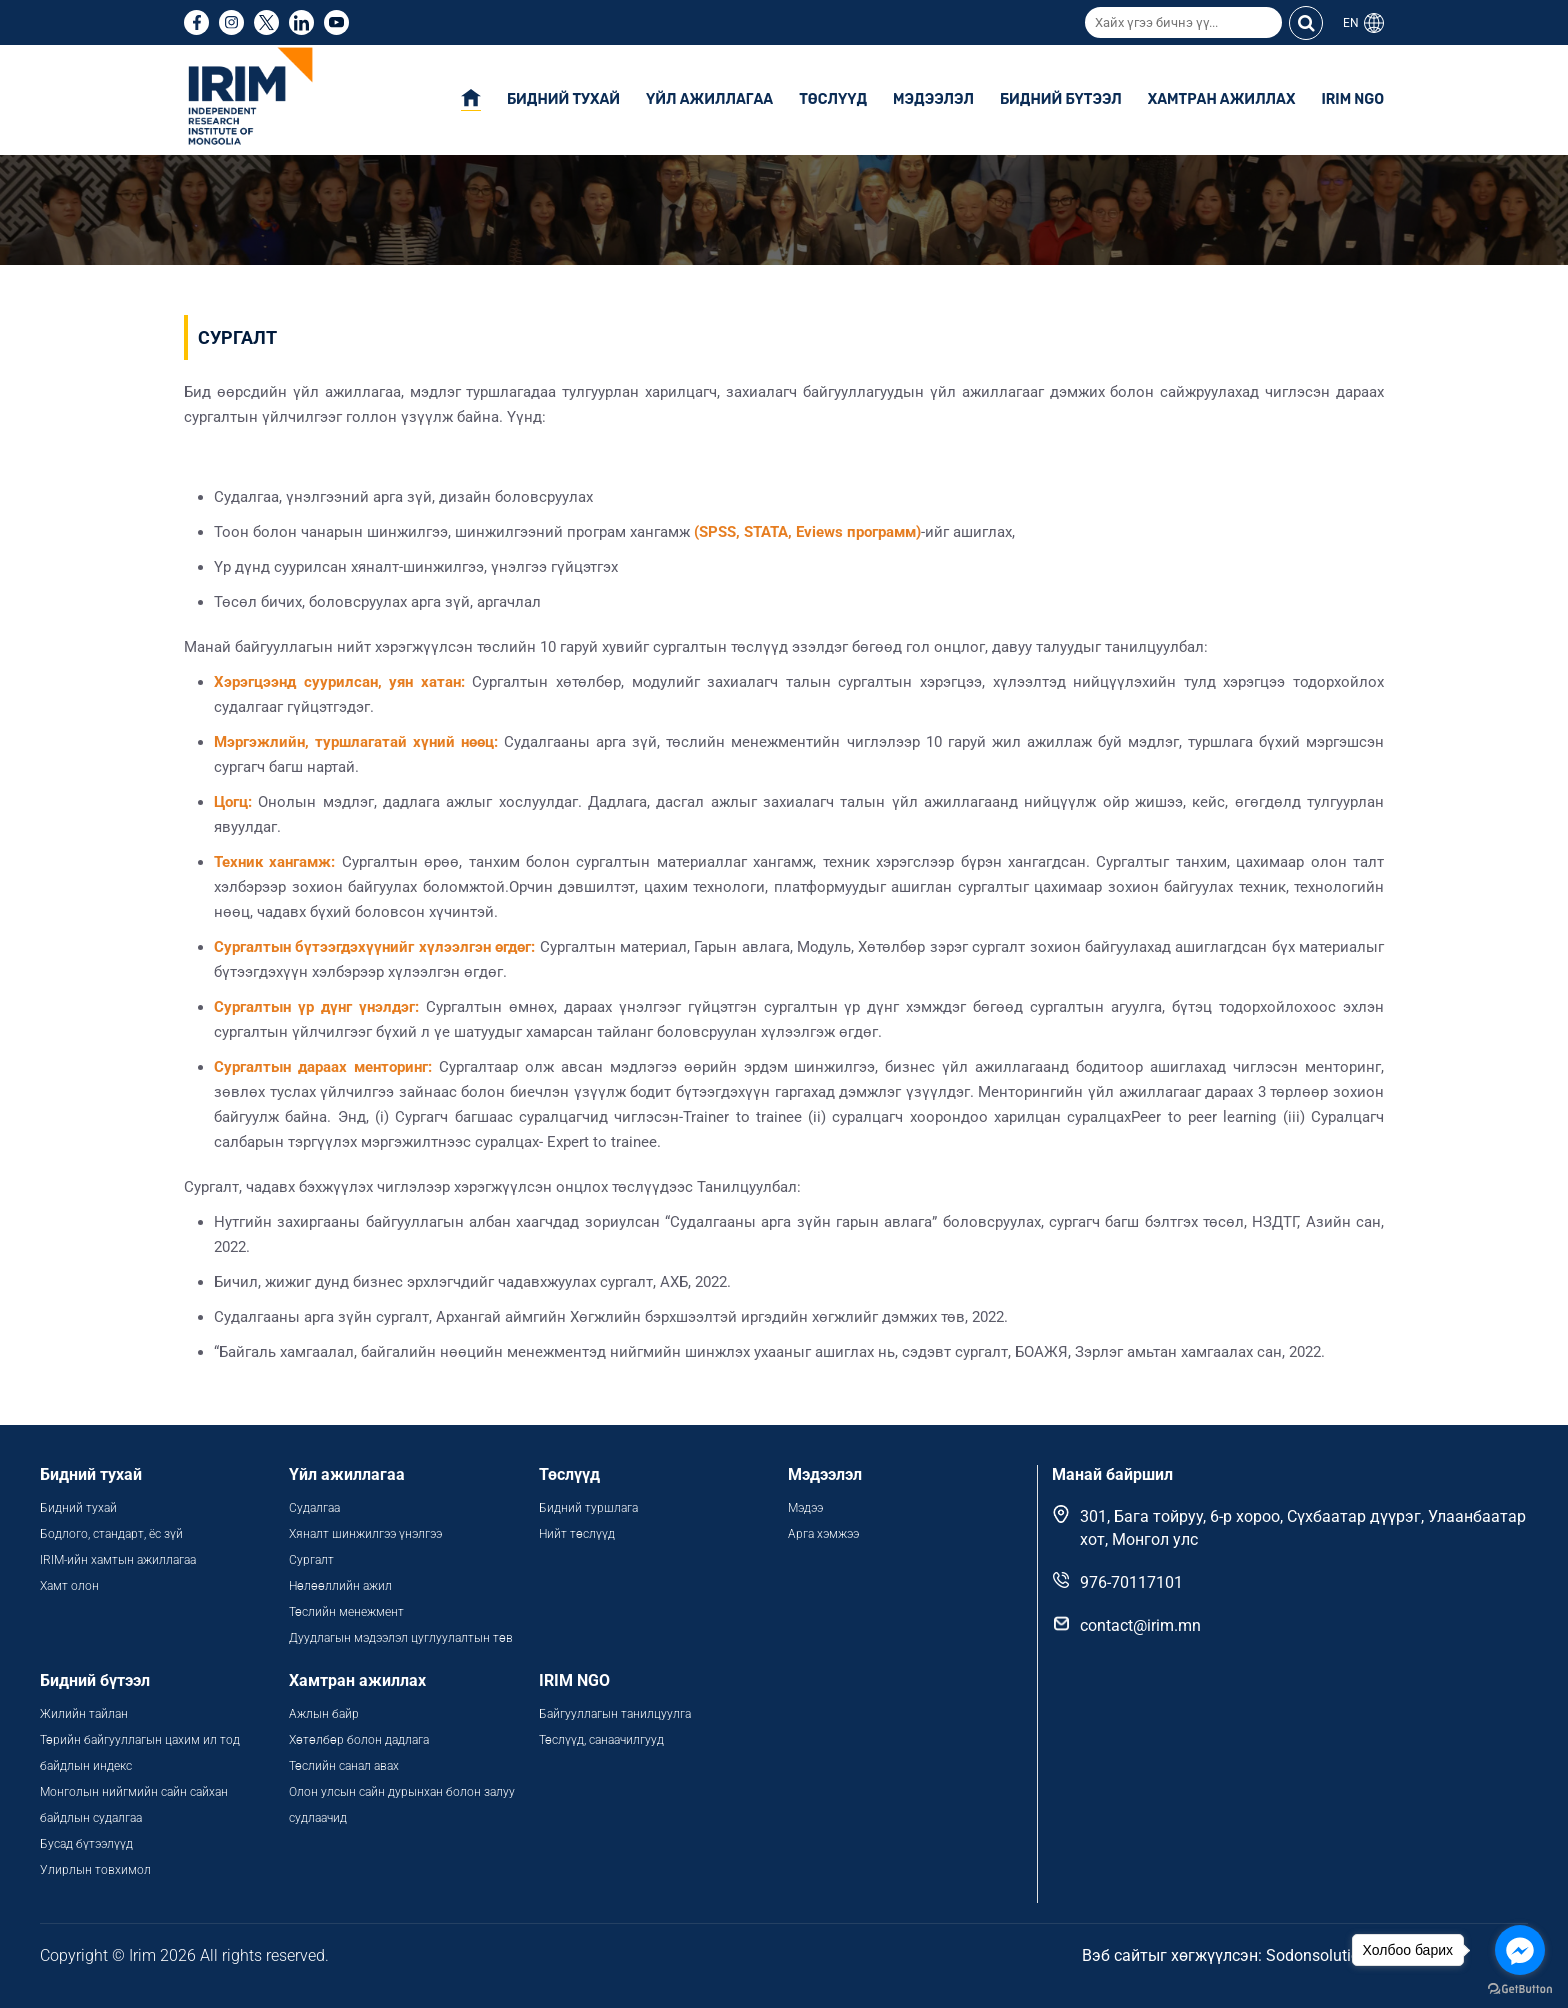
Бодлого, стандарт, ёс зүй (111, 1534)
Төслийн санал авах (344, 1766)
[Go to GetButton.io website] (1520, 1988)
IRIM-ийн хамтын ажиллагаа (118, 1560)
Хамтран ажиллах (1222, 99)
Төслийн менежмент (346, 1612)
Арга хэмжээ (823, 1534)
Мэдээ (805, 1508)
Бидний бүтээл (1061, 99)
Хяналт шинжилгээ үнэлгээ (365, 1534)
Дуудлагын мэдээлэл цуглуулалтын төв (401, 1638)
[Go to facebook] (1520, 1950)
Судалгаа (314, 1508)
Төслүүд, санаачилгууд (601, 1740)
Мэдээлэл (933, 99)
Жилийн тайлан (84, 1714)
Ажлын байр (324, 1714)
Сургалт (311, 1560)
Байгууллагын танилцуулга (615, 1714)
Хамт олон (69, 1586)
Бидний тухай (563, 99)
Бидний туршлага (588, 1508)
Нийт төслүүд (577, 1534)
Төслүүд (833, 99)
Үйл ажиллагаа (709, 99)
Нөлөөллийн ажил (340, 1586)
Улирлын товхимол (95, 1870)
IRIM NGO (1352, 99)
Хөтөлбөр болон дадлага (360, 1740)
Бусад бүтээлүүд (86, 1844)
